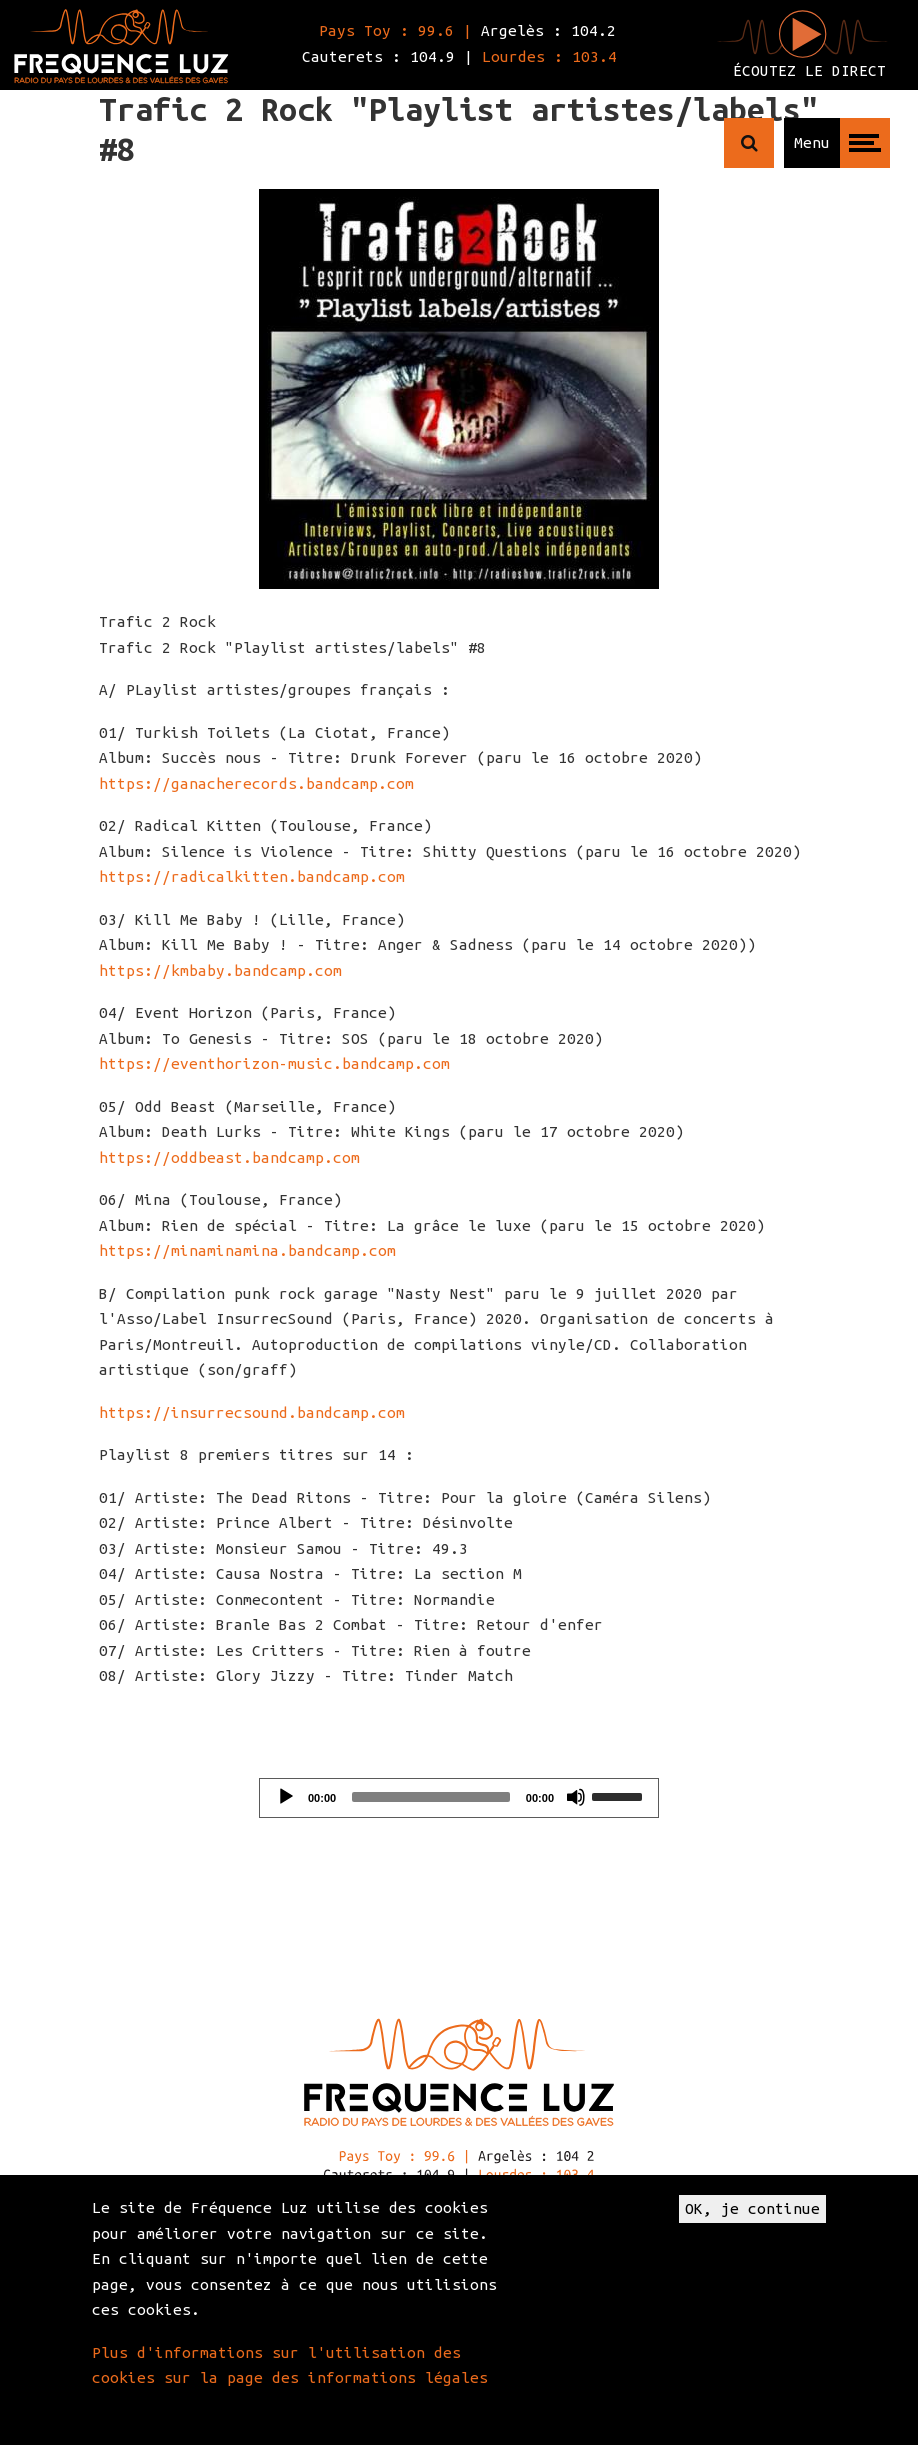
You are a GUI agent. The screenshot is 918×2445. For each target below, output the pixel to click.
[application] (459, 1798)
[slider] (431, 1797)
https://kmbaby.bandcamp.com (220, 970)
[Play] (286, 1797)
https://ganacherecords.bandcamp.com (256, 783)
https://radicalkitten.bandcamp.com (252, 876)
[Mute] (576, 1797)
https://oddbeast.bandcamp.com (229, 1157)
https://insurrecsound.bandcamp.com (252, 1412)
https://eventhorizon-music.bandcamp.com (274, 1063)
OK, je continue (752, 2208)
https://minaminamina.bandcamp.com (247, 1250)
